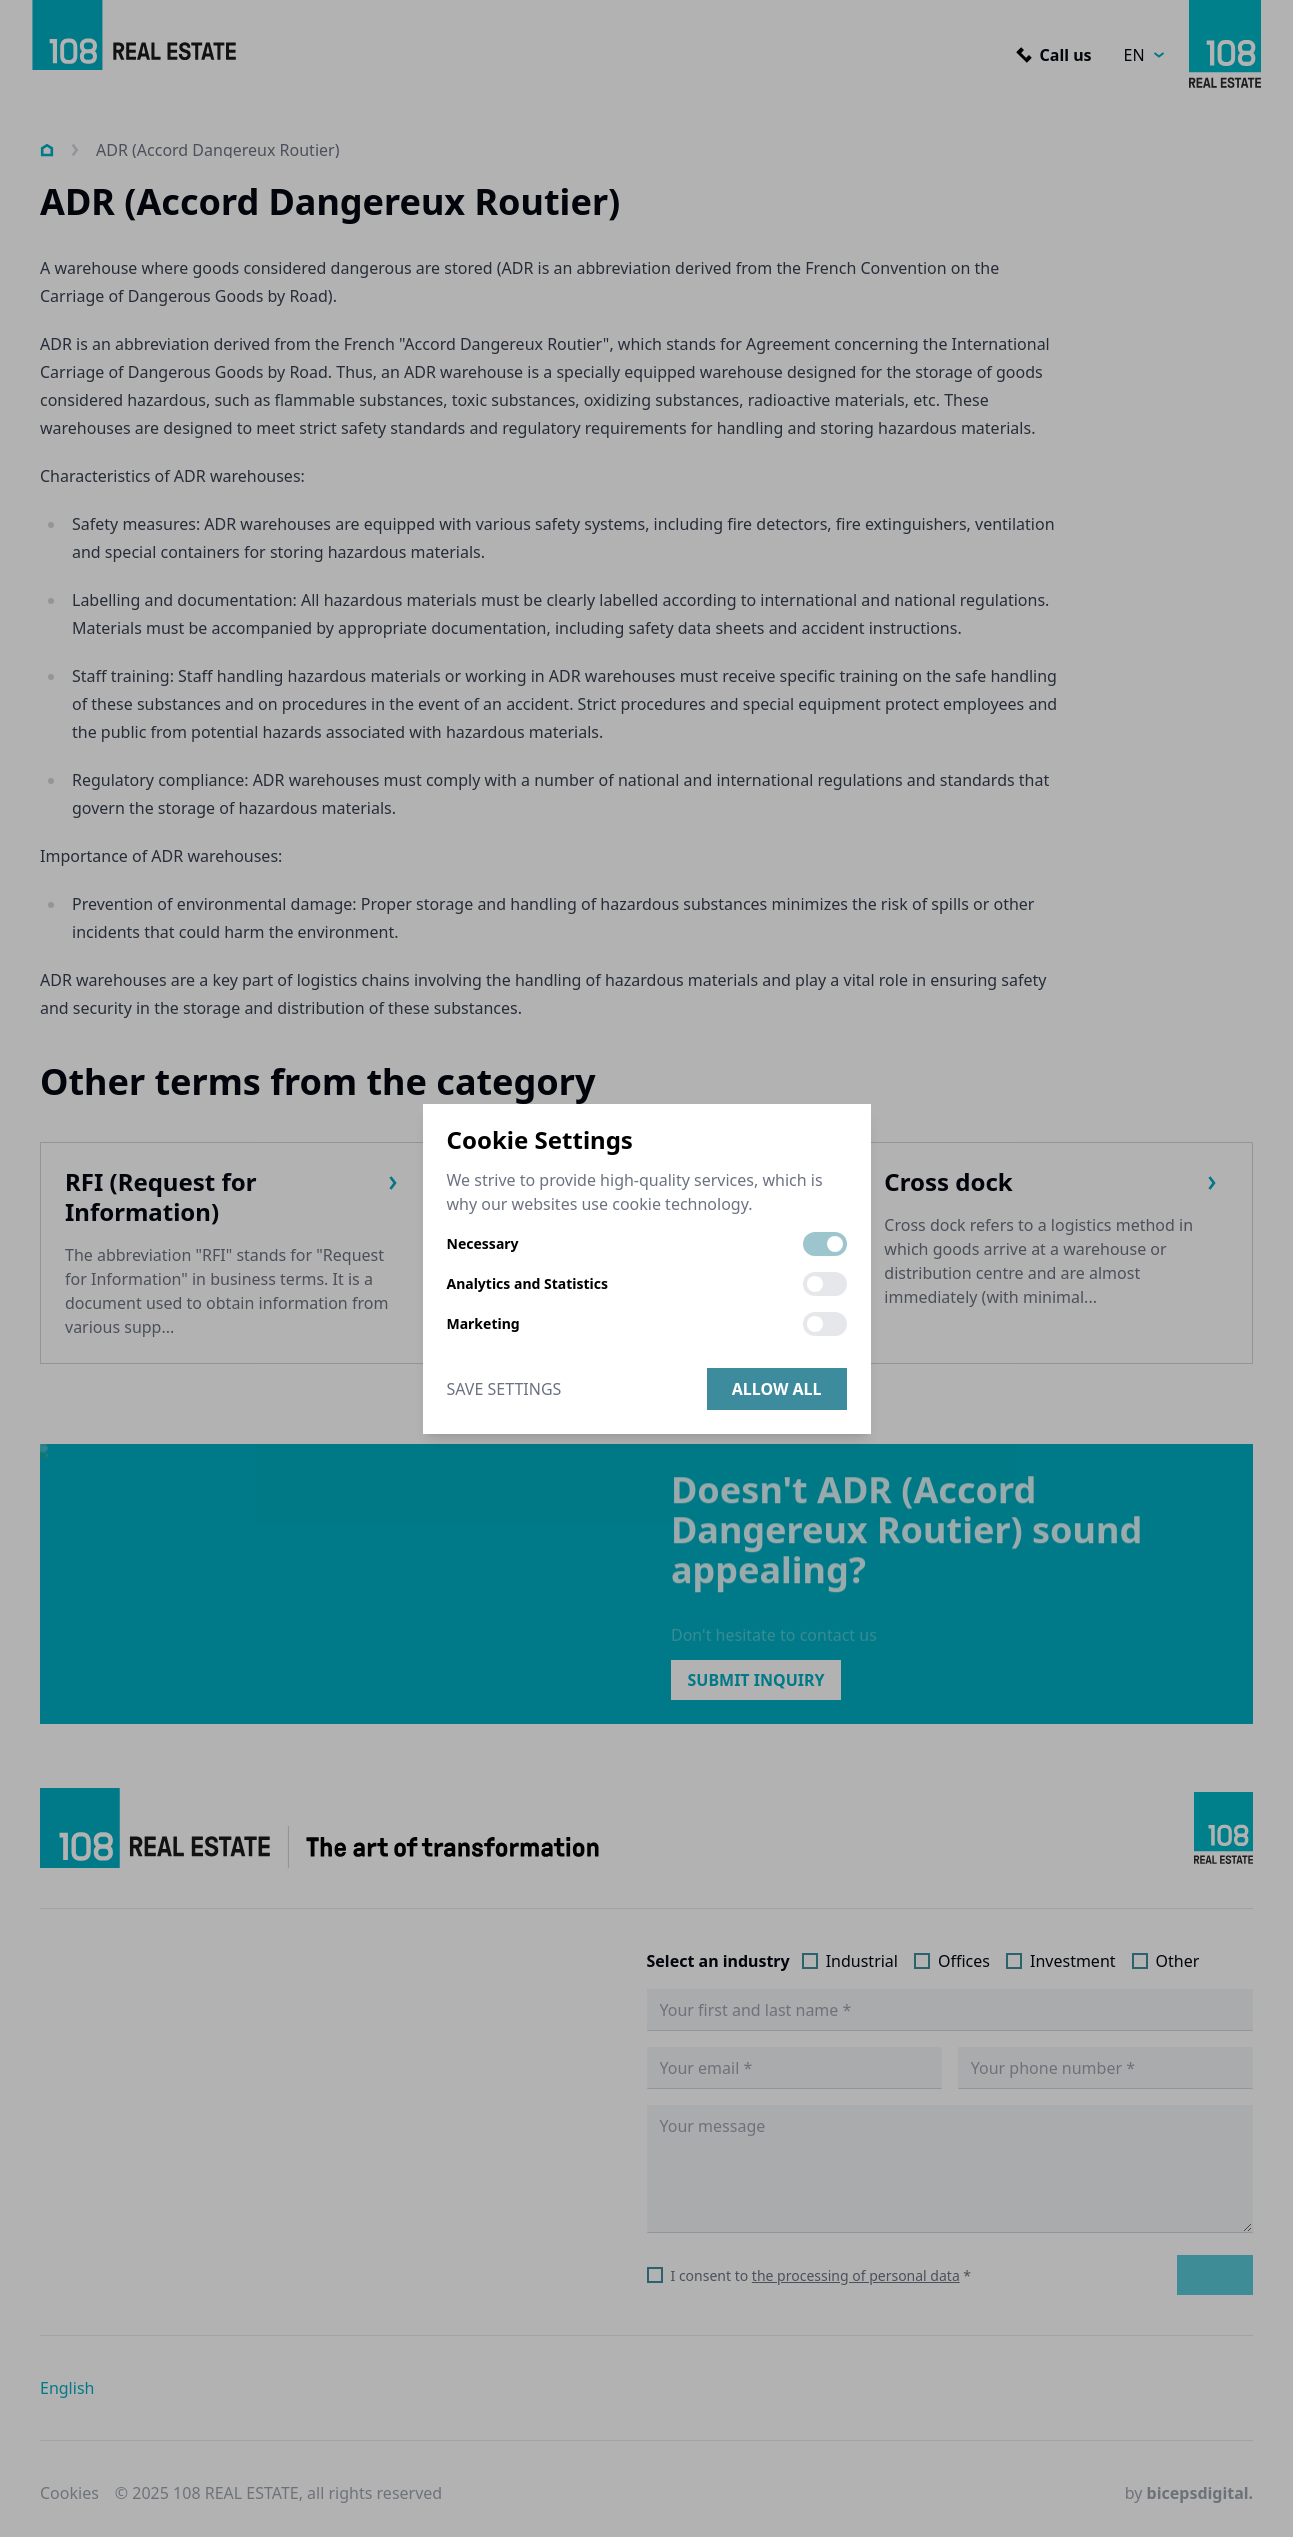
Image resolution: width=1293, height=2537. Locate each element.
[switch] (825, 1244)
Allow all (777, 1389)
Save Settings (504, 1389)
